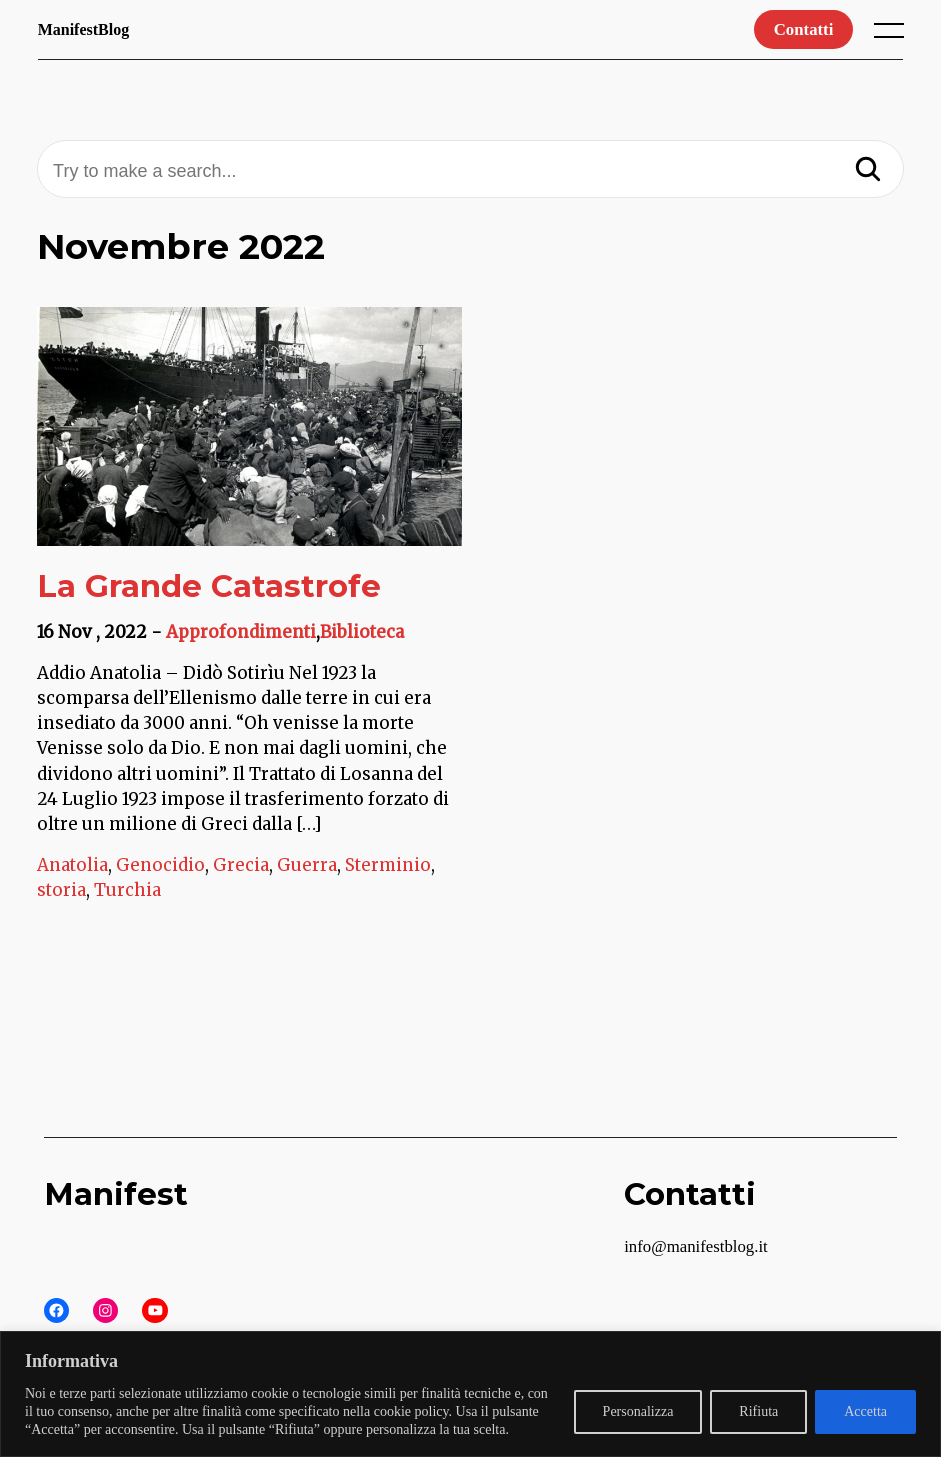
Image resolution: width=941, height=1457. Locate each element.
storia (61, 890)
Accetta (865, 1411)
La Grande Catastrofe (209, 586)
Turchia (127, 890)
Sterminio (388, 865)
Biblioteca (362, 632)
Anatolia (72, 865)
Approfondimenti (241, 632)
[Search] (868, 171)
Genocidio (160, 865)
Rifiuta (758, 1411)
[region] (470, 1394)
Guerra (307, 865)
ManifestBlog (84, 29)
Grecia (241, 865)
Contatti (804, 29)
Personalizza (638, 1411)
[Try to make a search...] (470, 171)
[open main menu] (893, 35)
